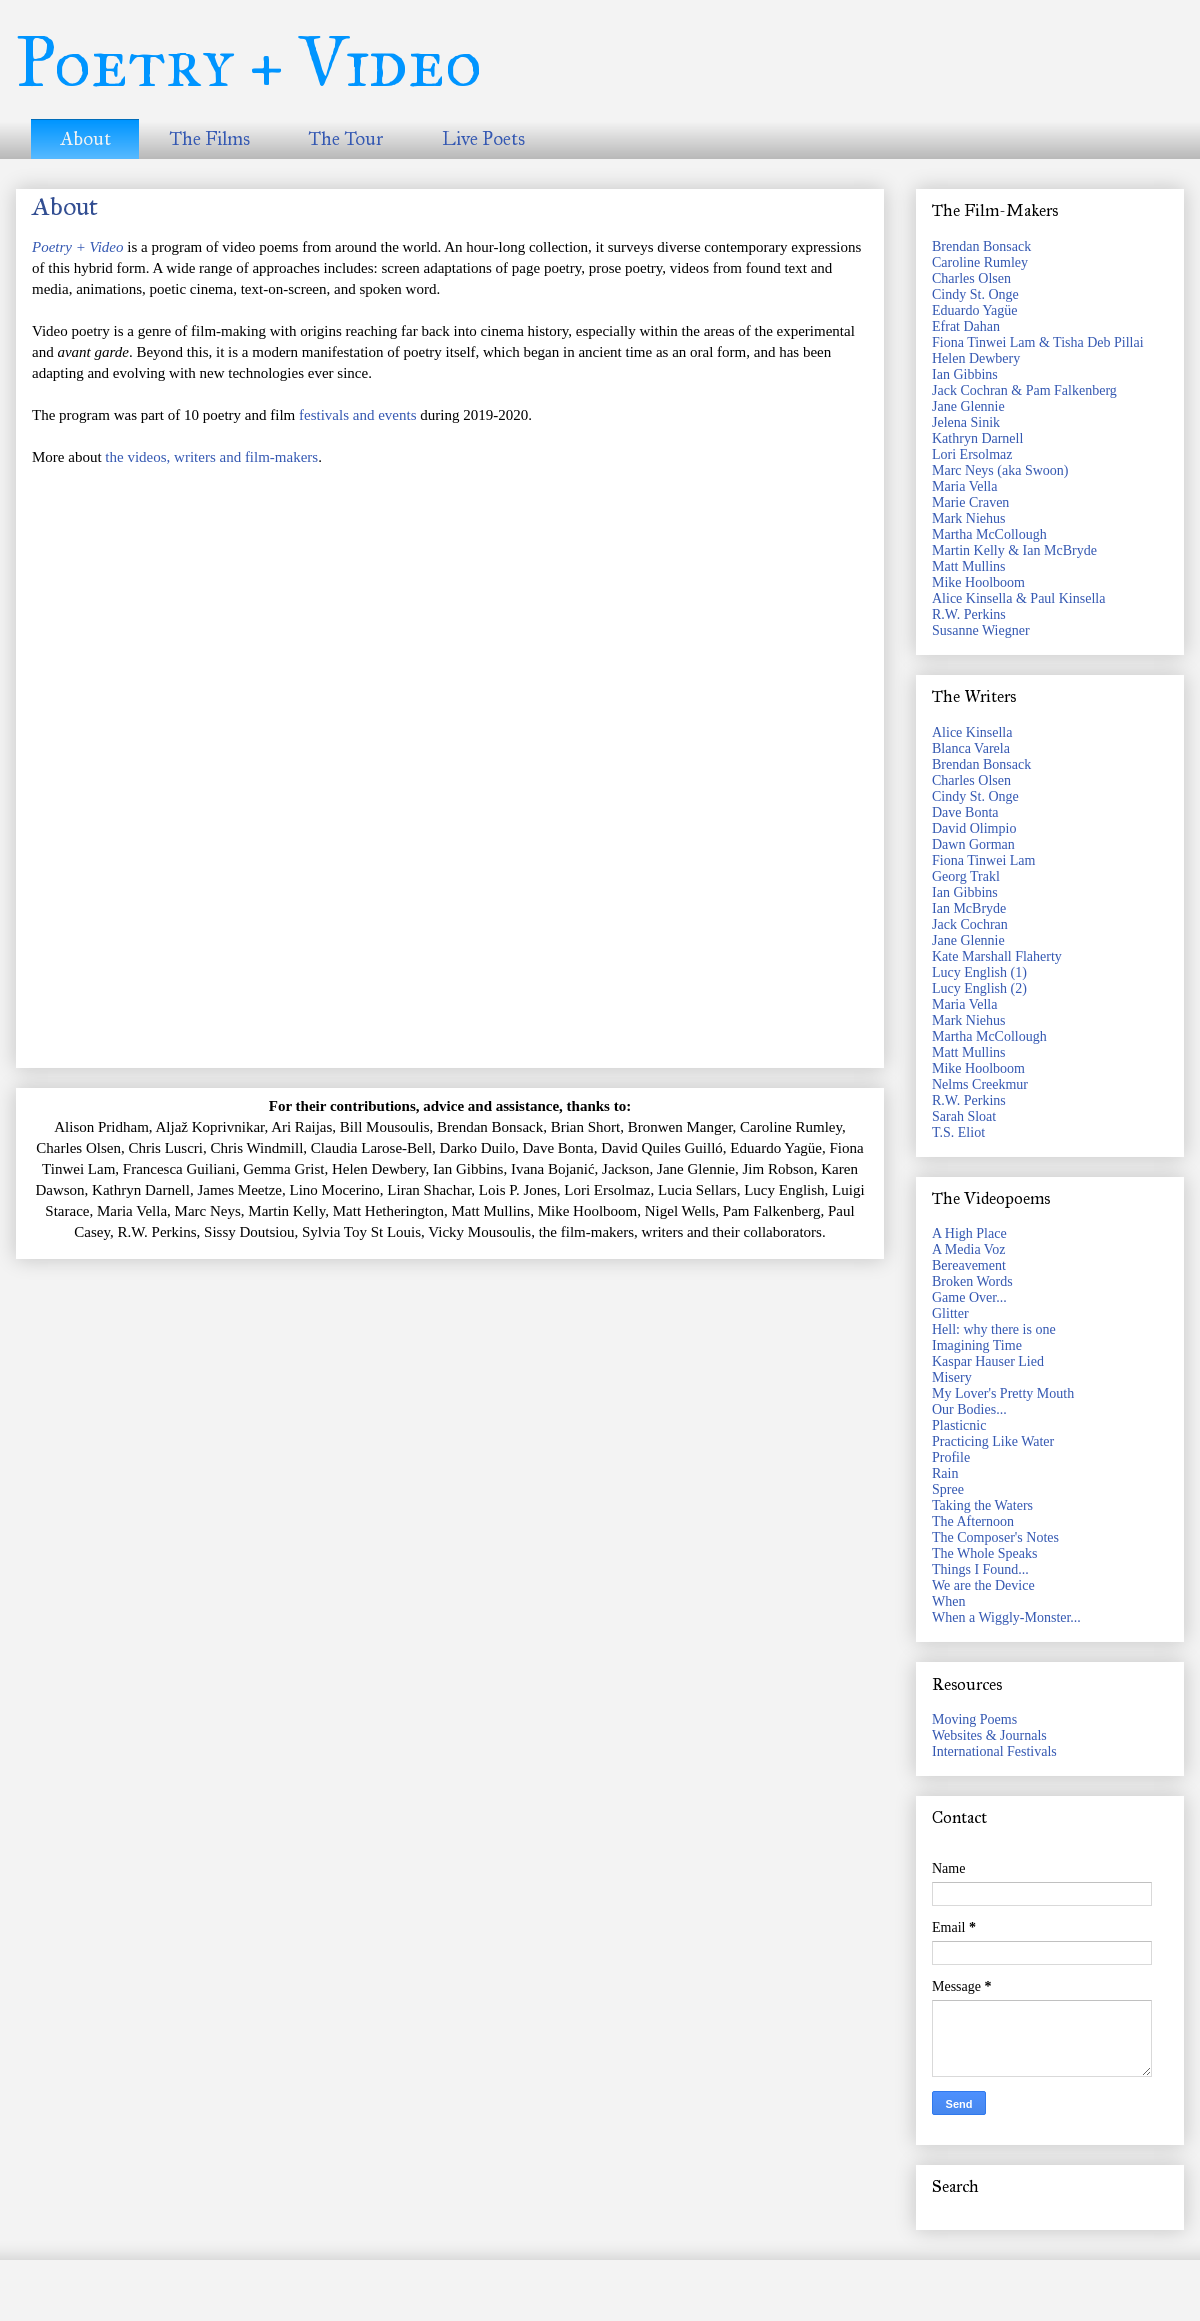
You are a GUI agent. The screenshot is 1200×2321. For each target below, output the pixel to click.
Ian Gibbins (965, 374)
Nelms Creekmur (980, 1084)
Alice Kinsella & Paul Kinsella (1018, 598)
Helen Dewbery (976, 358)
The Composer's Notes (995, 1537)
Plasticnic (959, 1425)
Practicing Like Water (993, 1441)
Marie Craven (970, 502)
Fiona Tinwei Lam (983, 860)
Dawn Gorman (973, 844)
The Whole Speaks (985, 1553)
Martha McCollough (989, 534)
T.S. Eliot (958, 1132)
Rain (945, 1473)
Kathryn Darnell (977, 438)
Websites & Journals (989, 1735)
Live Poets (483, 138)
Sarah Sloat (964, 1116)
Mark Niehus (969, 518)
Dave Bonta (965, 812)
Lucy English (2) (979, 988)
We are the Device (983, 1585)
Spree (948, 1489)
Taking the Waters (982, 1505)
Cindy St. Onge (975, 294)
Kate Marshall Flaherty (997, 956)
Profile (951, 1457)
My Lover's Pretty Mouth (1003, 1393)
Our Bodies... (969, 1409)
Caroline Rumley (980, 262)
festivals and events (357, 415)
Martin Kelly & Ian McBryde (1014, 550)
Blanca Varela (971, 748)
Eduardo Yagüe (975, 310)
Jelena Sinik (966, 422)
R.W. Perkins (969, 614)
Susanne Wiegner (981, 630)
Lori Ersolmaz (972, 454)
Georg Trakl (966, 876)
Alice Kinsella (972, 732)
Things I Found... (980, 1569)
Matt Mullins (969, 566)
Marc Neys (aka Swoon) (1000, 470)
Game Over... (969, 1297)
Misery (952, 1377)
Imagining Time (977, 1345)
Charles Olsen (971, 278)
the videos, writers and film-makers (211, 457)
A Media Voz (968, 1249)
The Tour (346, 138)
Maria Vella (964, 486)
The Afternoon (973, 1521)
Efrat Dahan (966, 326)
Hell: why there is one (994, 1329)
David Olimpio (974, 828)
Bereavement (969, 1265)
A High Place (969, 1233)
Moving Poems (974, 1719)
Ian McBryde (969, 908)
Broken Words (972, 1281)
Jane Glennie (968, 406)
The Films (209, 138)
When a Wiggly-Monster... (1006, 1617)
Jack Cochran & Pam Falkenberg (1024, 390)
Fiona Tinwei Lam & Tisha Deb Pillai (1038, 342)
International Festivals (994, 1751)
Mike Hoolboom (978, 582)
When (948, 1601)
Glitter (950, 1313)
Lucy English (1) (979, 972)
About (86, 138)
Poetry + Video (249, 62)
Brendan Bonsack (981, 246)
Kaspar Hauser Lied (988, 1361)
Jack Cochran (970, 924)
